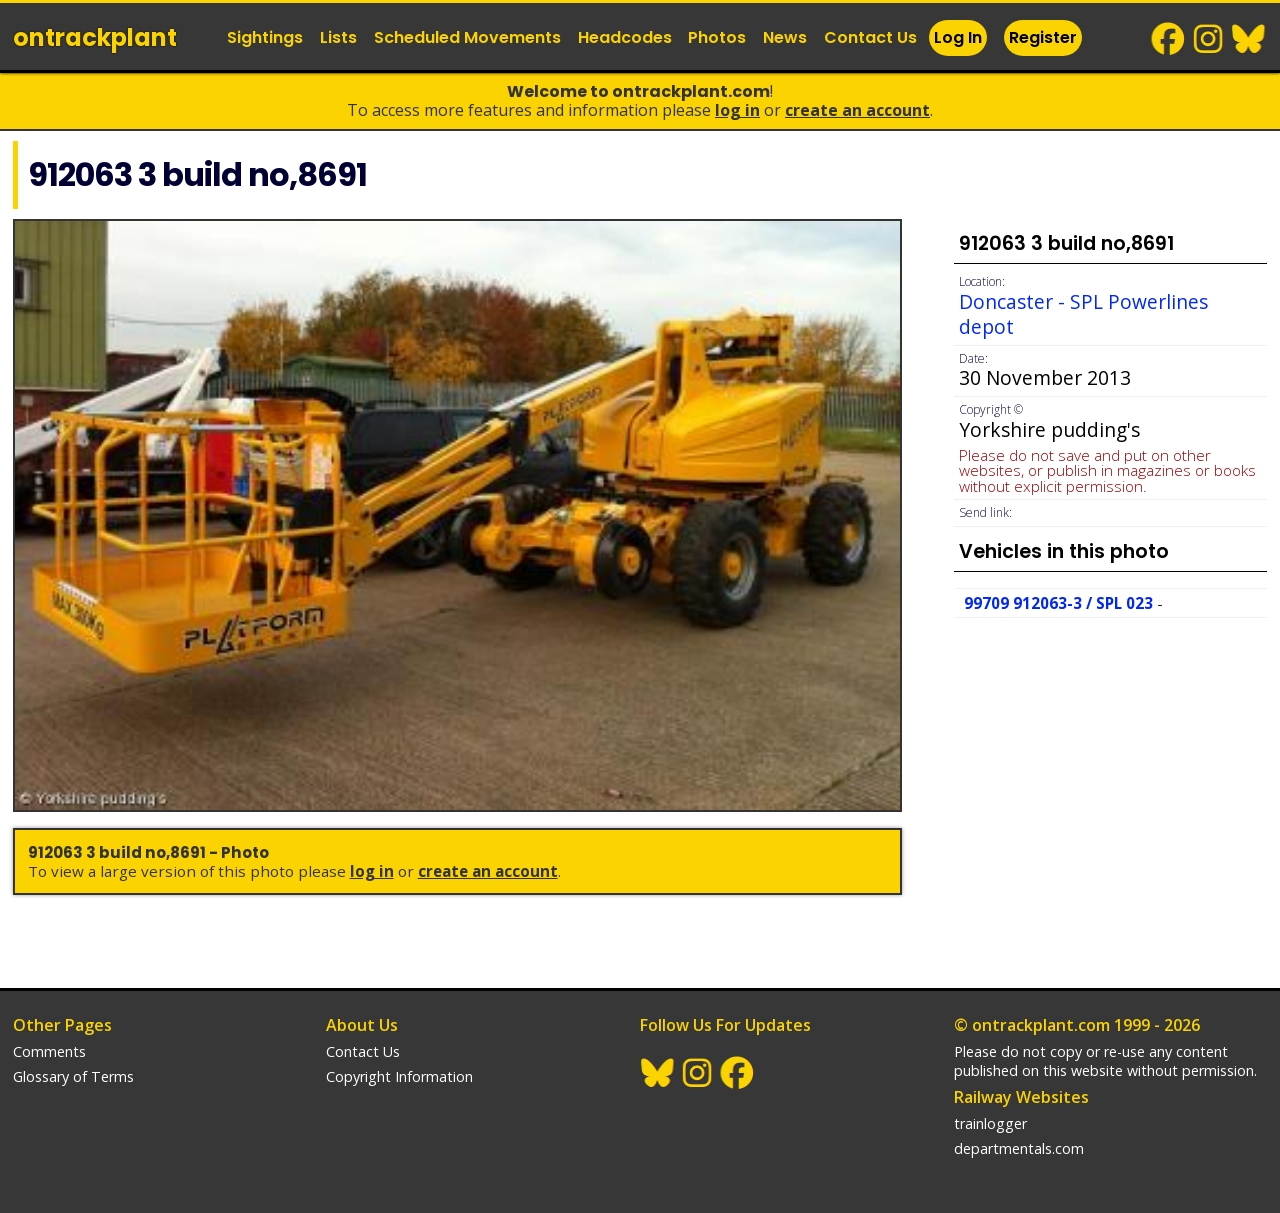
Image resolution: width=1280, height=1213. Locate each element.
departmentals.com (1019, 1148)
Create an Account (857, 110)
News (785, 37)
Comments (49, 1051)
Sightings (265, 37)
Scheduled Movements (467, 37)
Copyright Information (399, 1076)
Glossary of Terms (73, 1076)
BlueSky (1249, 39)
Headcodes (625, 37)
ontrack (95, 37)
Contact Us (870, 37)
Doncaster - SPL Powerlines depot (1083, 314)
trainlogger (990, 1123)
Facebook (1169, 39)
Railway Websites (1021, 1097)
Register (1043, 37)
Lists (338, 37)
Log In (958, 37)
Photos (717, 37)
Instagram (1209, 39)
